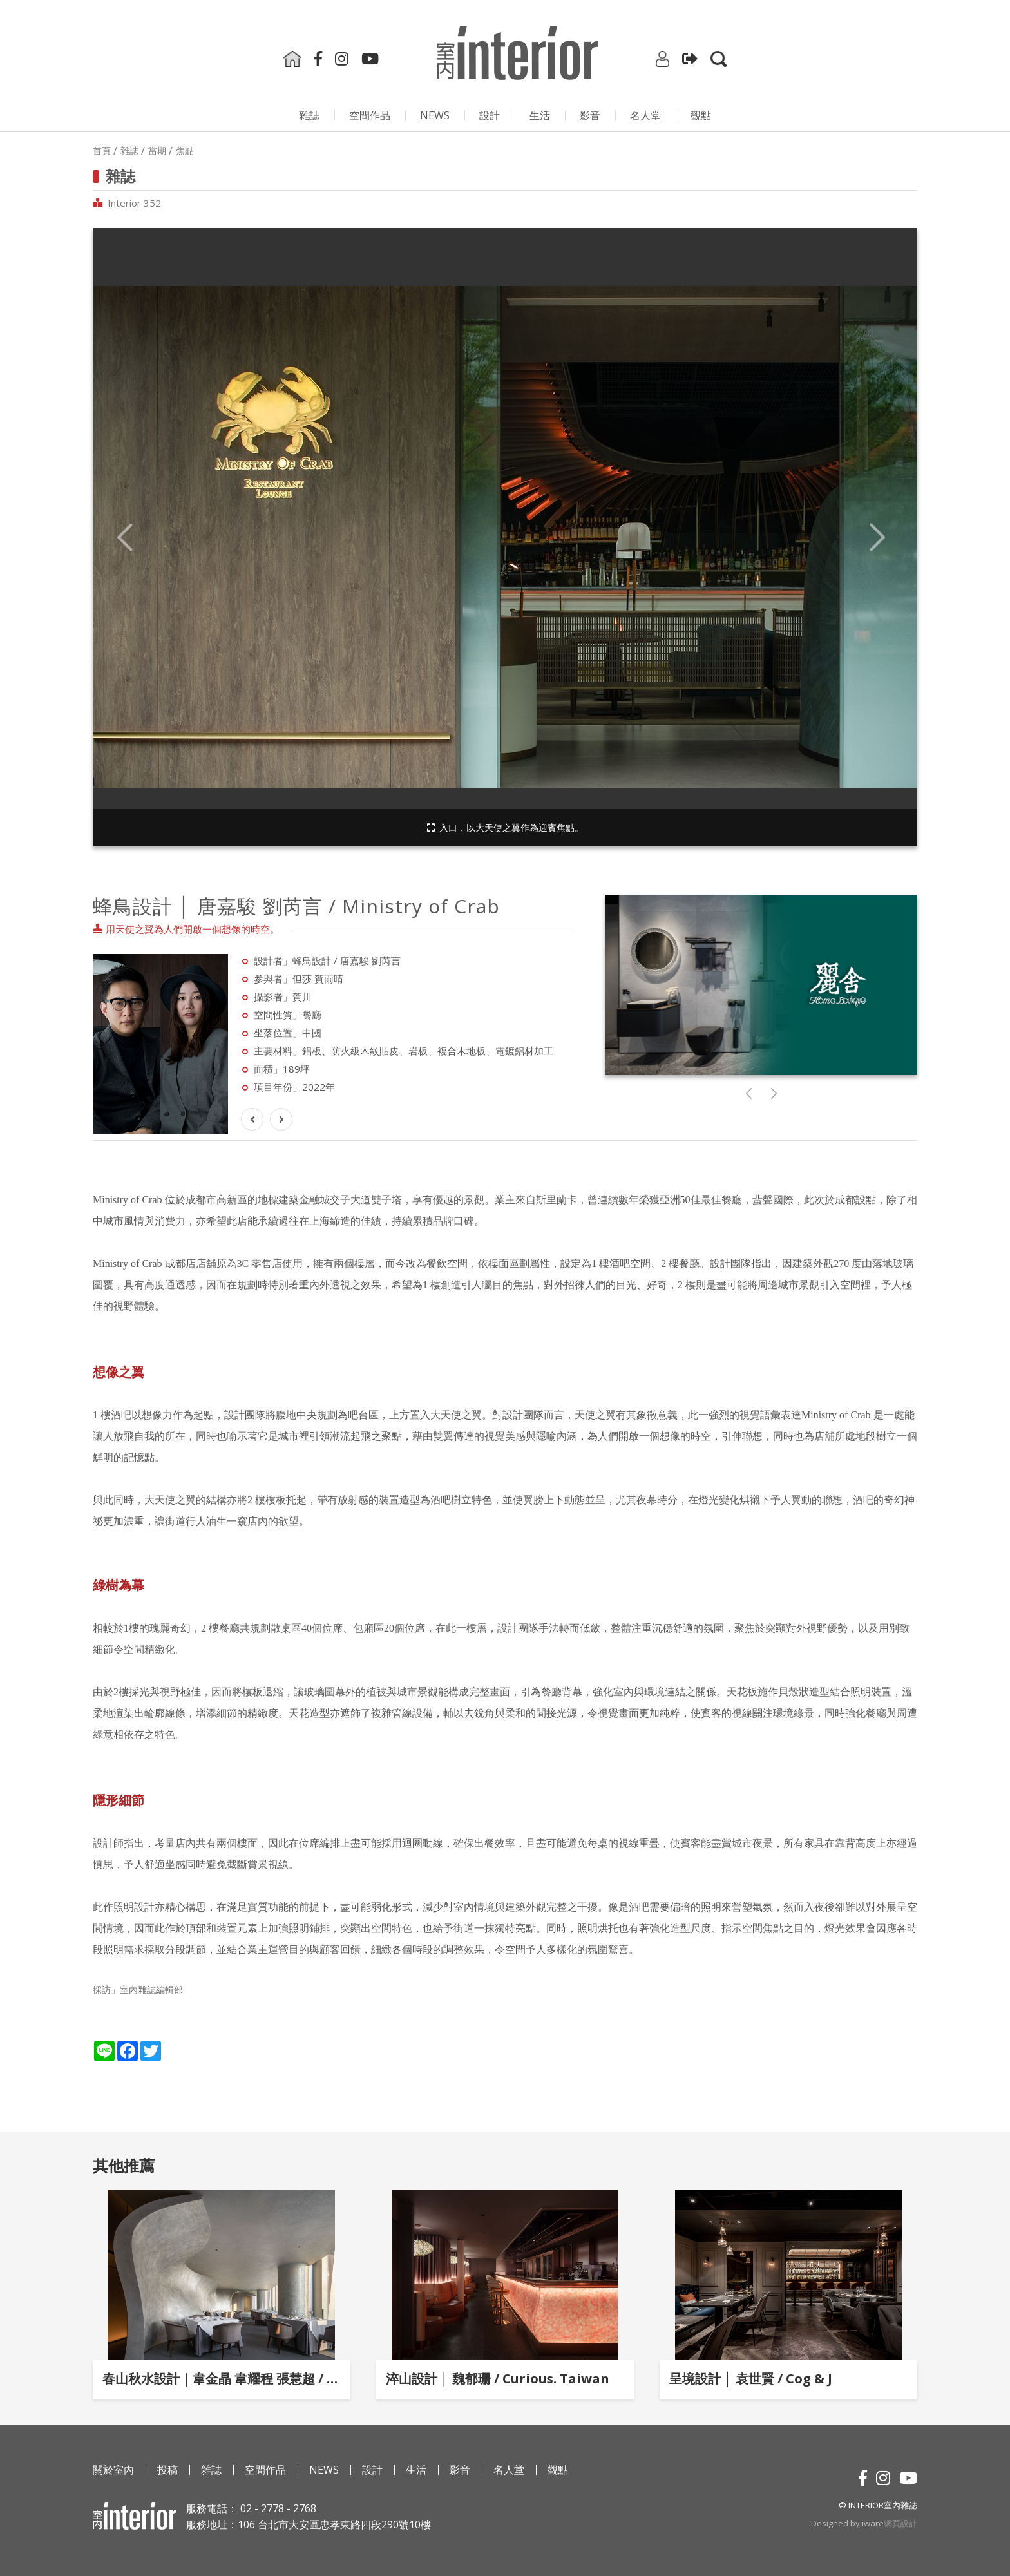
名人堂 (645, 115)
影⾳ (590, 115)
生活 (539, 115)
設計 (489, 115)
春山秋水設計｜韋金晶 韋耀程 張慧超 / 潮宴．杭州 (221, 2378)
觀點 (701, 115)
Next (877, 537)
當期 (157, 151)
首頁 (102, 151)
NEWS (435, 115)
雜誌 (309, 115)
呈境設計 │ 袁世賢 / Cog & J (750, 2378)
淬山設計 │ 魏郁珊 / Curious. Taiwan (497, 2378)
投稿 (167, 2470)
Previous (125, 537)
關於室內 (113, 2470)
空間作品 (369, 115)
